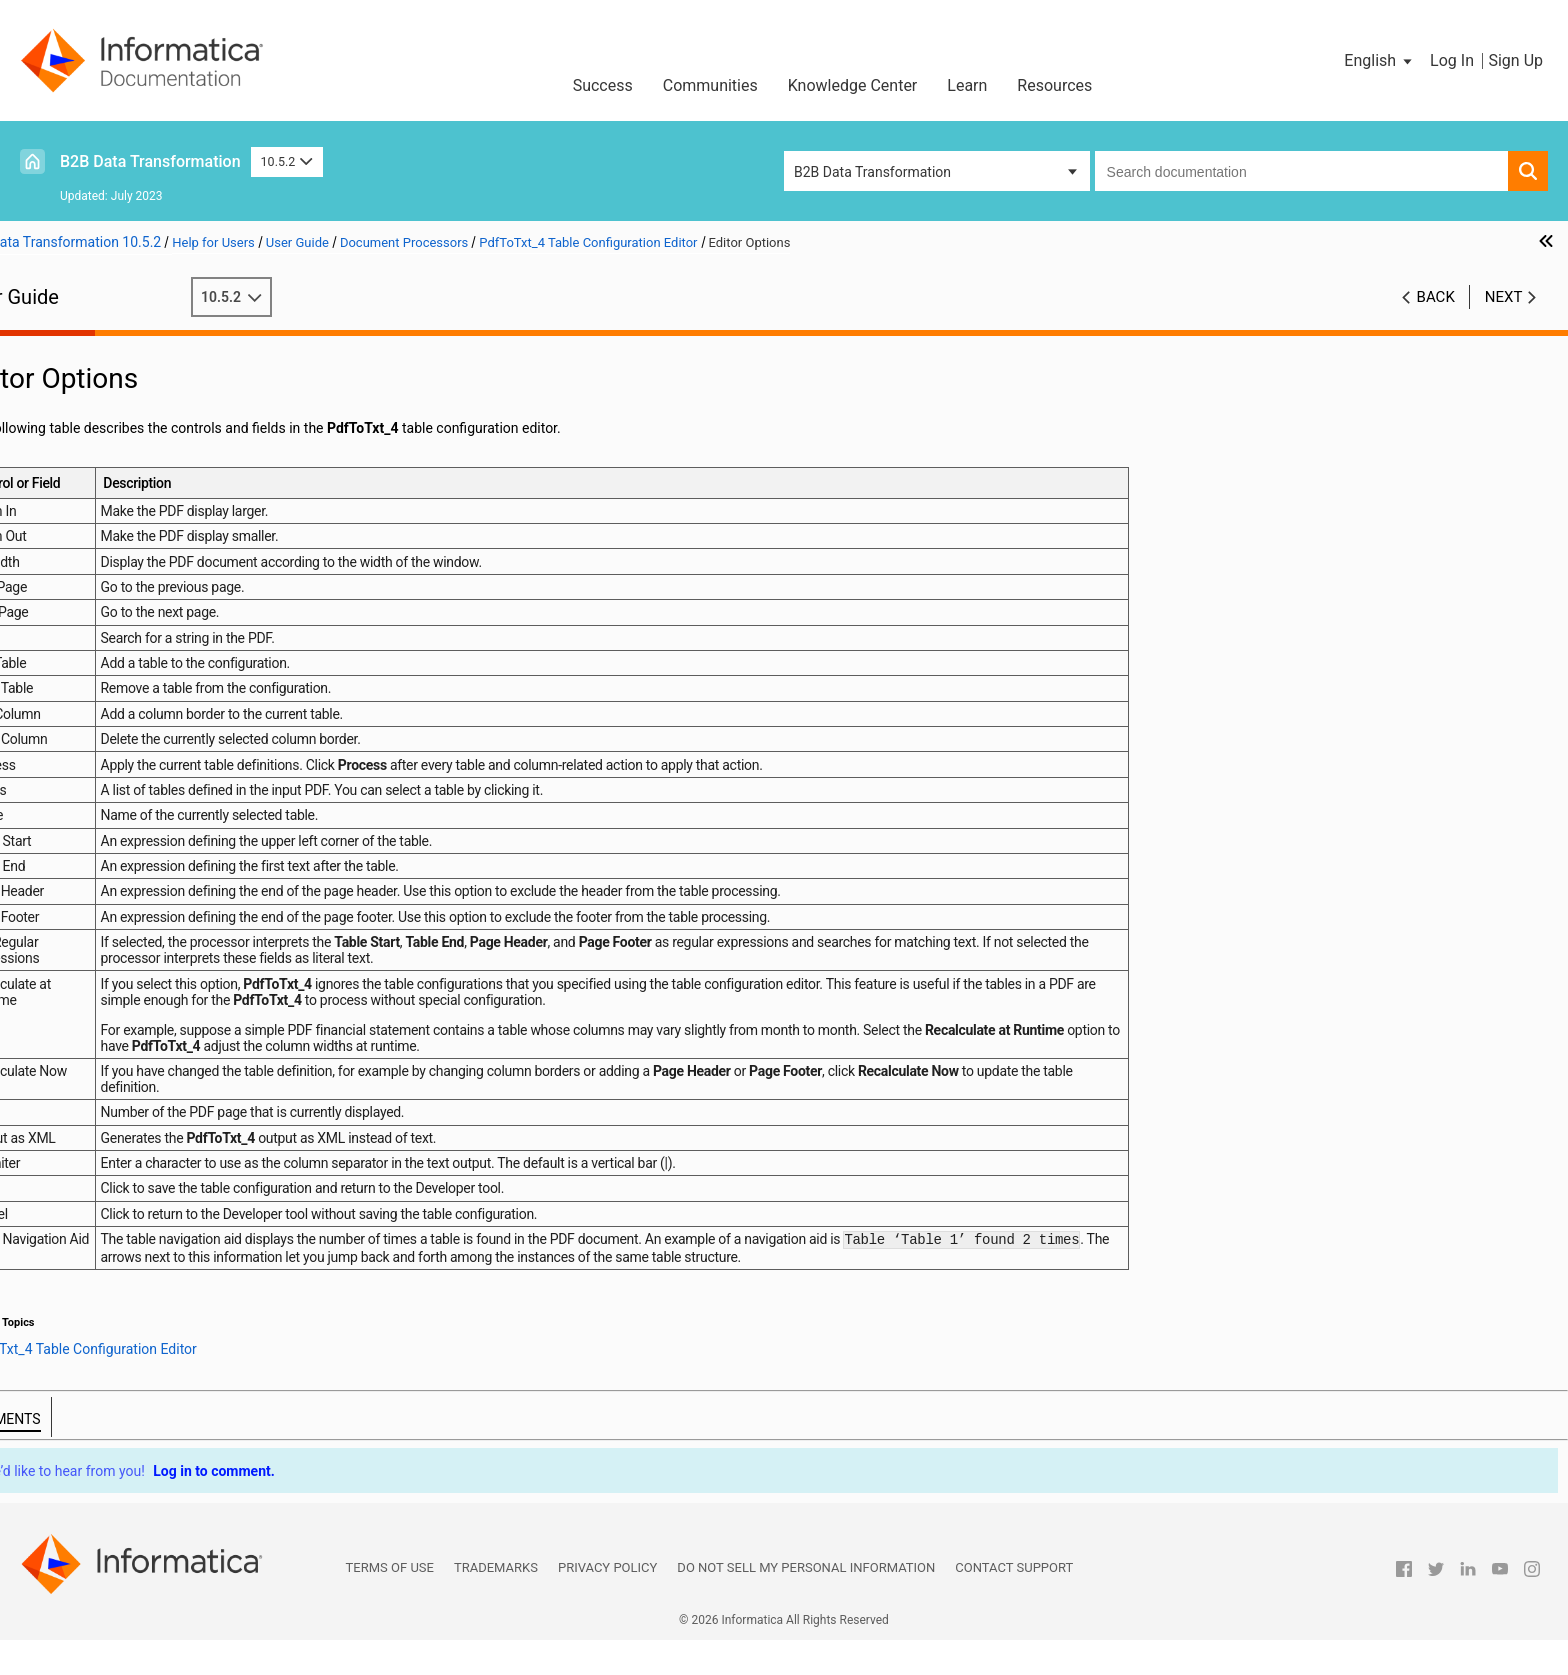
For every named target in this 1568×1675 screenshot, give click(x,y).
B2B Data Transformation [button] (872, 172)
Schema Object (80, 515)
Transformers (75, 851)
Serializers (65, 893)
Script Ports (69, 599)
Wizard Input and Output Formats (136, 410)
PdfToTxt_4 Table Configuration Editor (181, 725)
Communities (710, 85)
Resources (1054, 85)
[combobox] (1301, 171)
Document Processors (102, 620)
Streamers (65, 956)
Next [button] (1504, 297)
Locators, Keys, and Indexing (121, 935)
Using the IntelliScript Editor (119, 452)
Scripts (54, 557)
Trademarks (496, 1602)
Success (603, 85)
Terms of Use (390, 1602)
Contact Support (1014, 1602)
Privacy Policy (607, 1602)
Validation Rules (83, 998)
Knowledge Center (853, 85)
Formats (59, 788)
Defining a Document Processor (162, 662)
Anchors (59, 830)
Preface (57, 347)
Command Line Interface (110, 536)
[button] (1379, 61)
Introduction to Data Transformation (144, 368)
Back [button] (1436, 297)
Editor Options (128, 746)
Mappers (60, 914)
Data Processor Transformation (130, 389)
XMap (51, 473)
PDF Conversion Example (162, 767)
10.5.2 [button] (287, 161)
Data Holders (73, 809)
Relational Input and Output (117, 431)
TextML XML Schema (130, 704)
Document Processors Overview (163, 641)
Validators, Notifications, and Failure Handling (174, 977)
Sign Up (1515, 60)
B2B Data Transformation (150, 161)
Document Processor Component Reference (200, 683)
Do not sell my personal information (806, 1602)
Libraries (60, 494)
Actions (56, 872)
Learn (967, 85)
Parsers (57, 578)
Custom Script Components (119, 1019)
